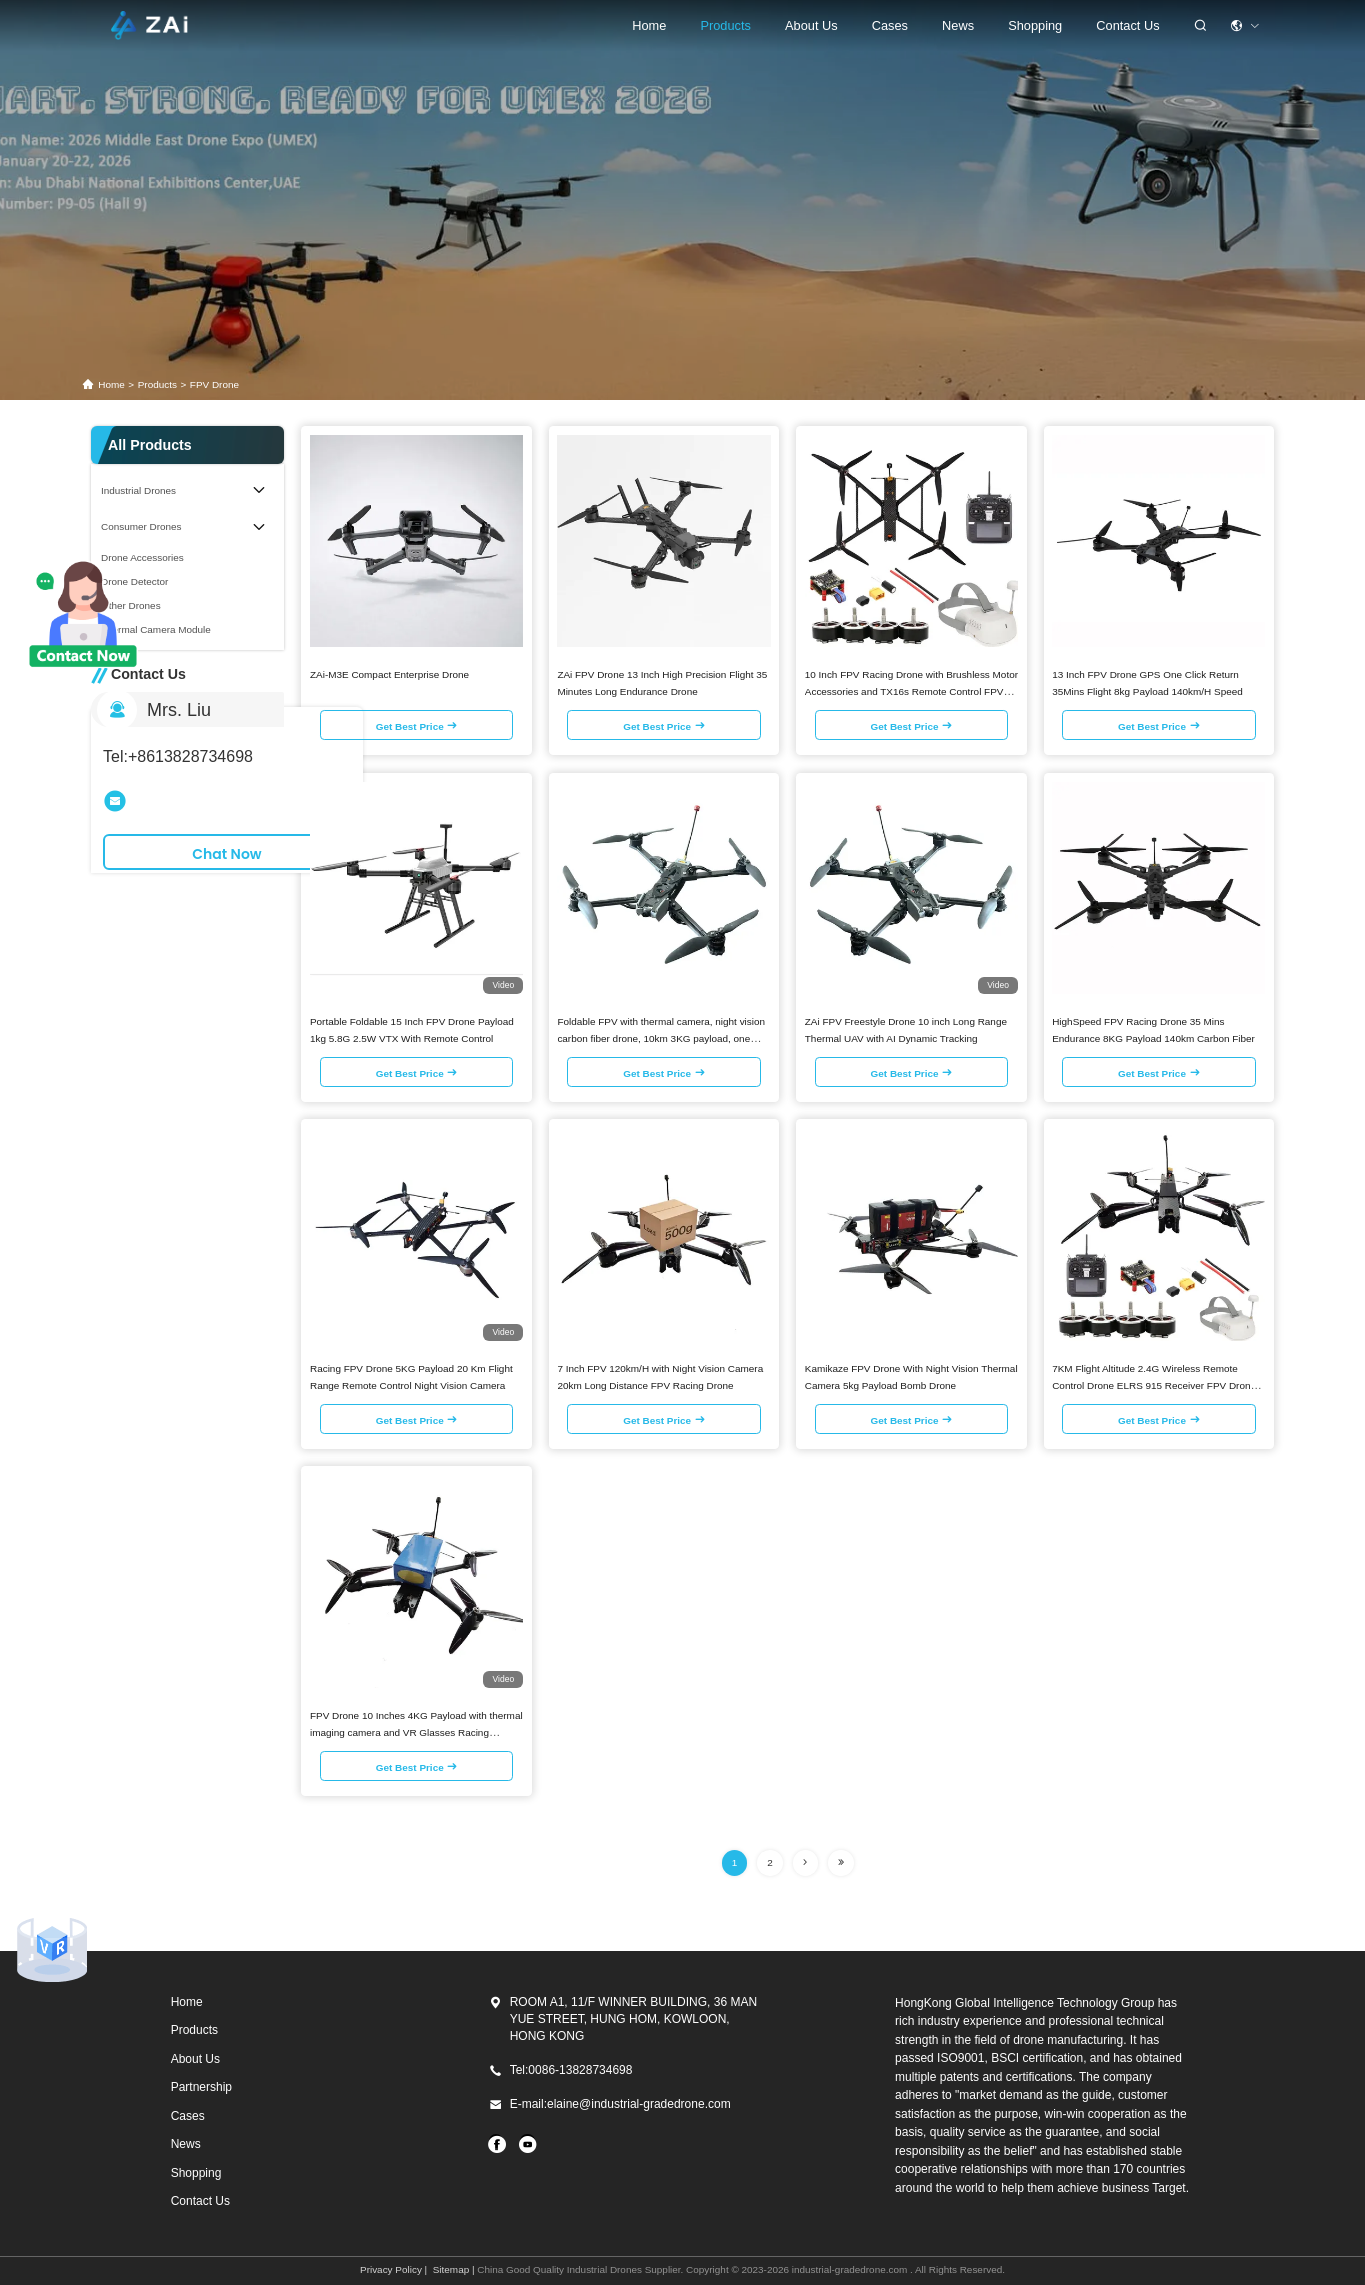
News (958, 25)
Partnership (201, 2087)
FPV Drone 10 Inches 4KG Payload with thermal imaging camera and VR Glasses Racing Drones (416, 1732)
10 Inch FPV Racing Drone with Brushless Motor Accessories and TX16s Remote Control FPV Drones (911, 691)
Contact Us (1127, 25)
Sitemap (451, 2269)
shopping (1035, 25)
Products (725, 25)
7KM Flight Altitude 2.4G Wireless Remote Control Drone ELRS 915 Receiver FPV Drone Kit (1154, 1385)
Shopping (196, 2173)
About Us (811, 25)
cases (890, 25)
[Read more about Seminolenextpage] (806, 1863)
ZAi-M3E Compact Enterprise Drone (389, 674)
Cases (188, 2116)
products (157, 384)
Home (649, 25)
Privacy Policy (391, 2269)
